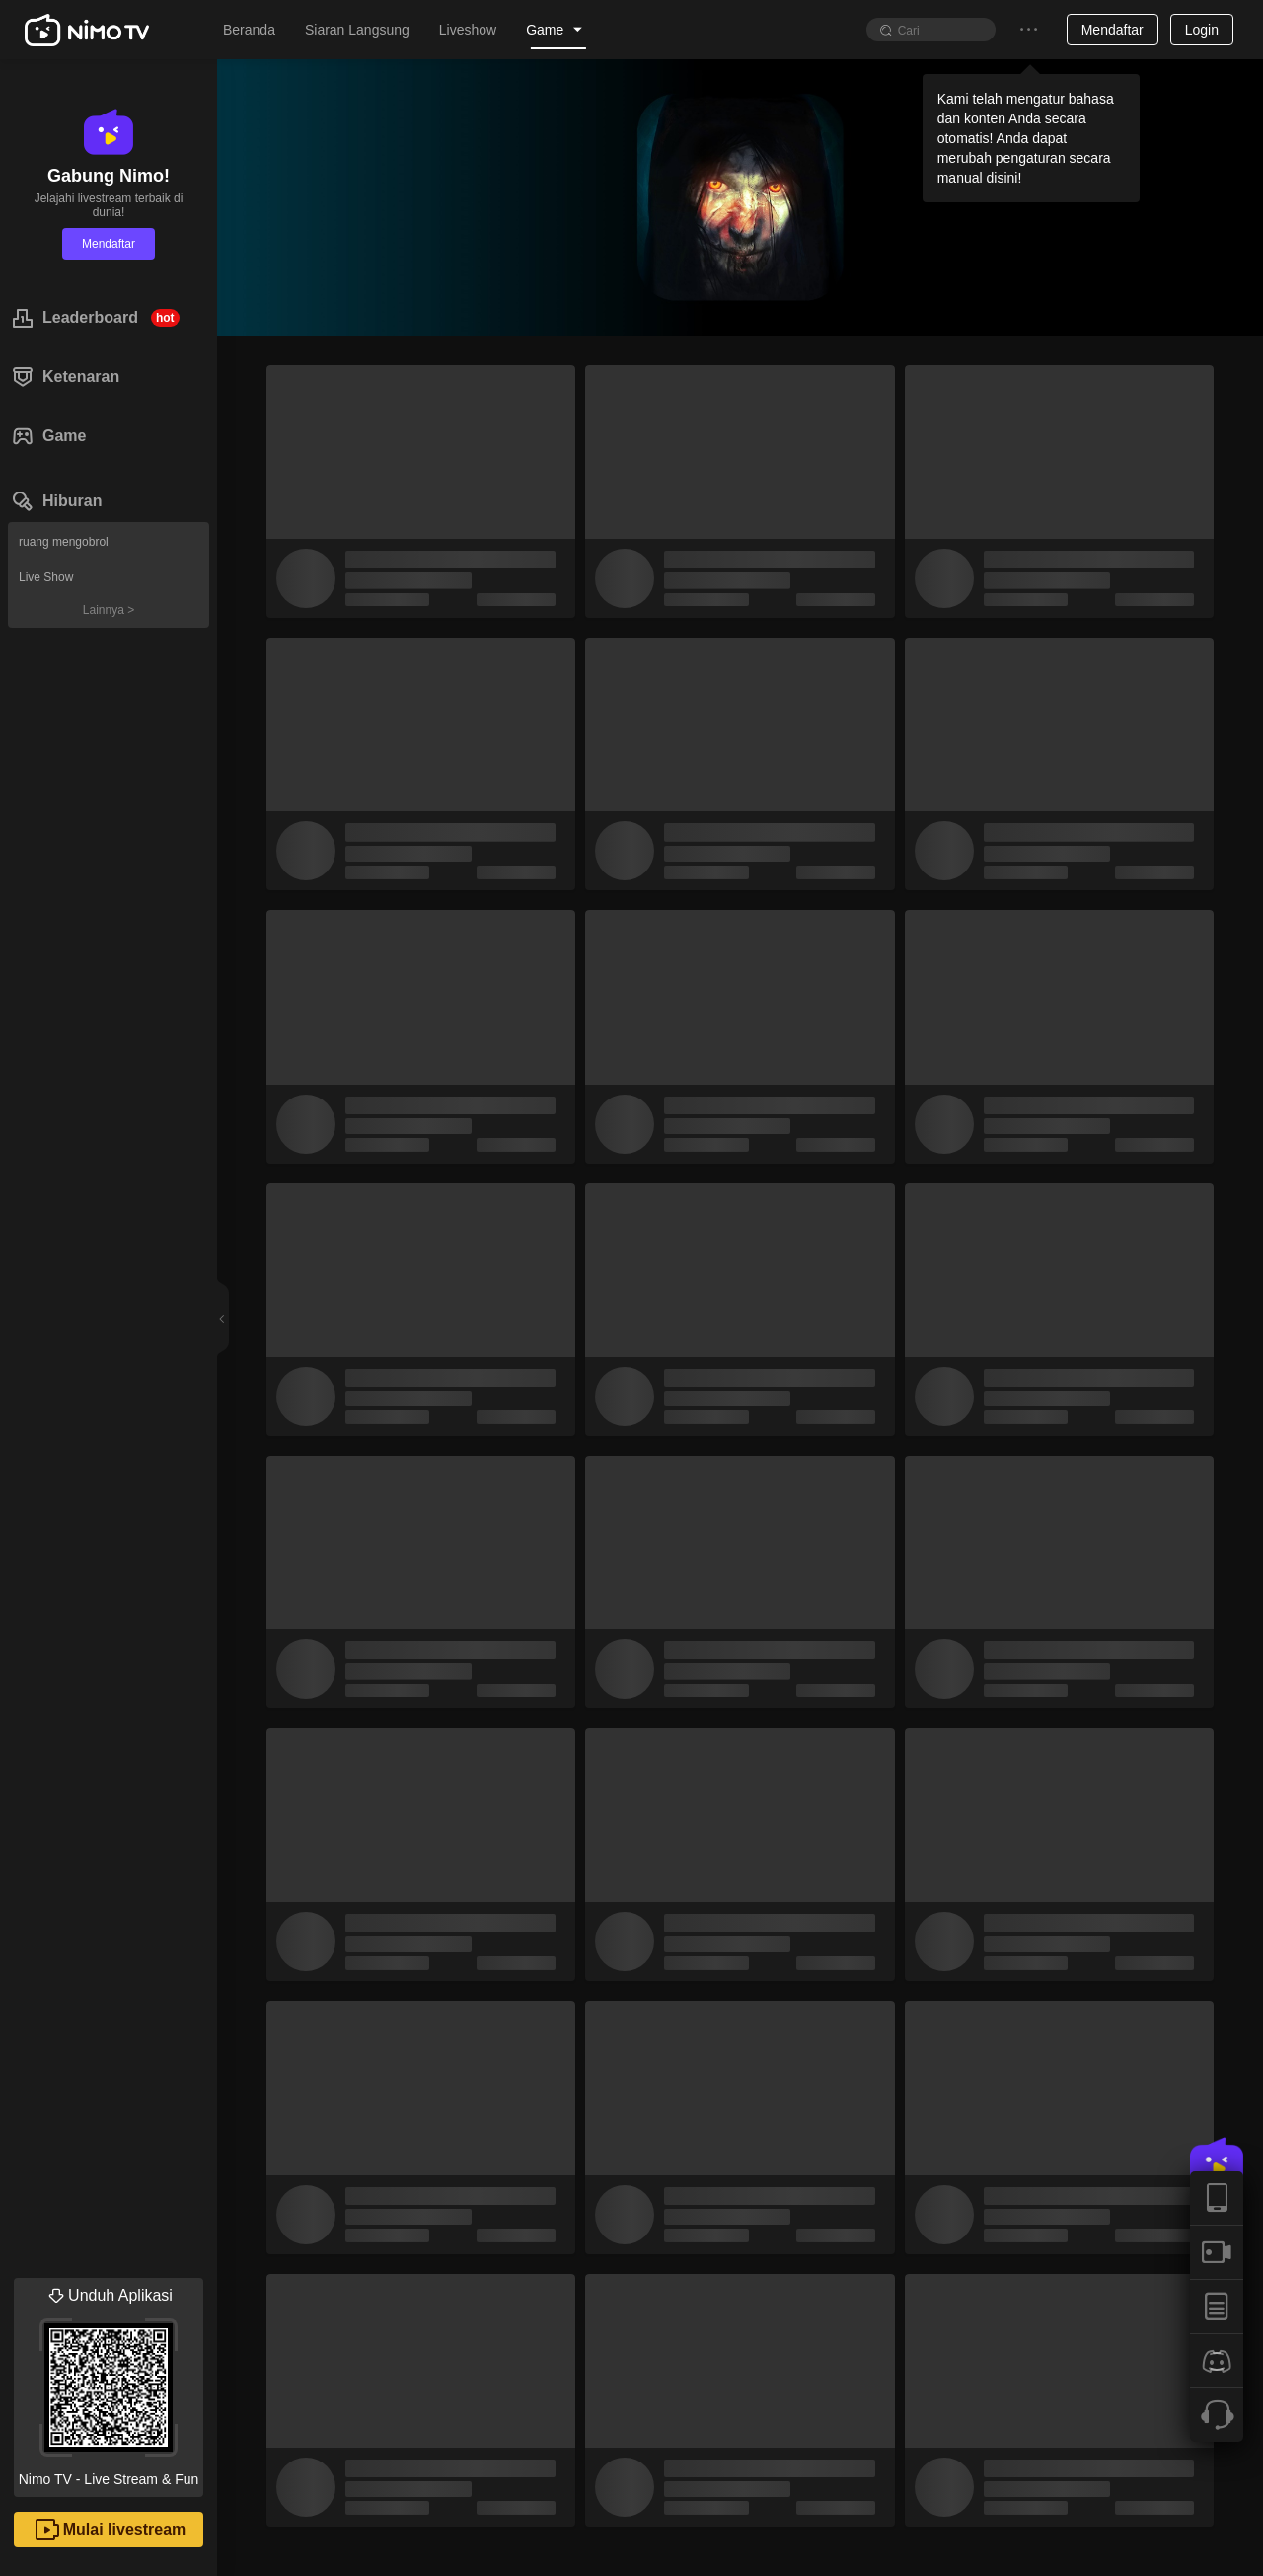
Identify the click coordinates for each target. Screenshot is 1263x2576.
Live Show (46, 577)
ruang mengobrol (64, 542)
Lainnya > (108, 610)
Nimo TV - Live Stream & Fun (108, 2382)
